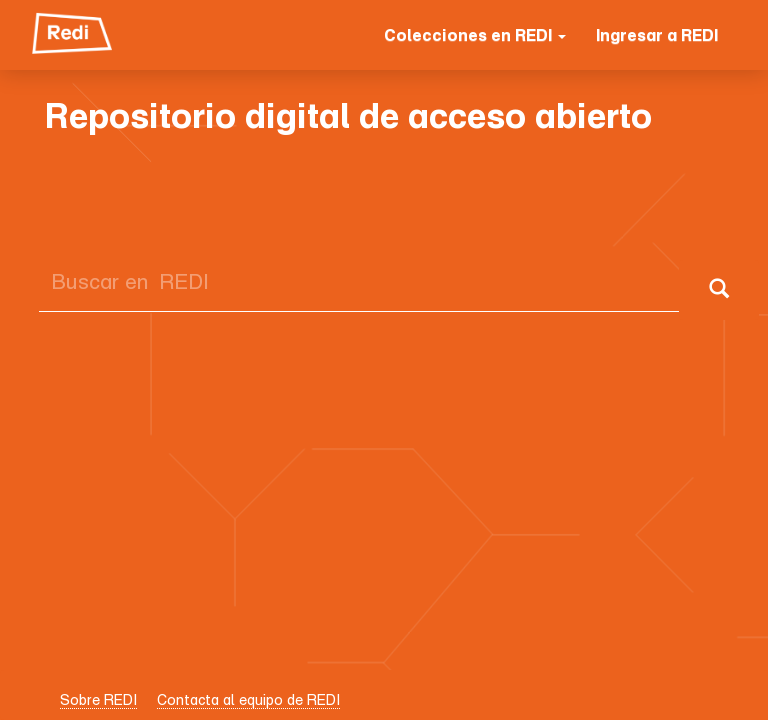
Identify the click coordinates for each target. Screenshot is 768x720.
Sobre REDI (98, 699)
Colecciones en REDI (475, 35)
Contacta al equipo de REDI (248, 699)
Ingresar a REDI (657, 35)
